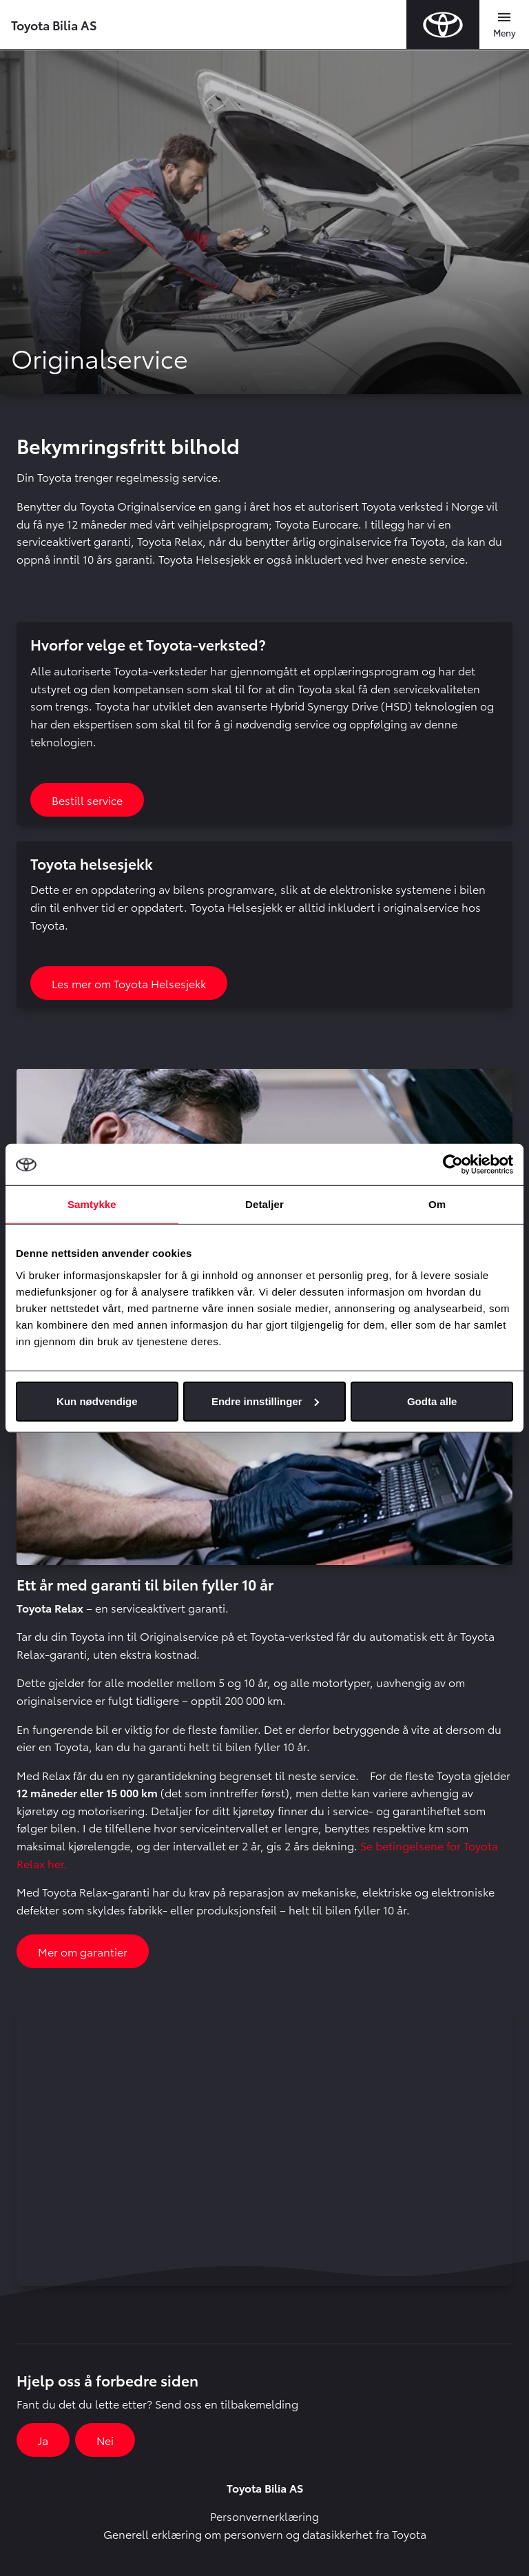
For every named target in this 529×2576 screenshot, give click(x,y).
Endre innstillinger (265, 1401)
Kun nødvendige (97, 1401)
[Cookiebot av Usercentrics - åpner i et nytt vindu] (453, 1164)
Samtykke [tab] (92, 1204)
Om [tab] (437, 1204)
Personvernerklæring (264, 2516)
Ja (43, 2440)
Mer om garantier (82, 1951)
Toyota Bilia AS (54, 24)
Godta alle (432, 1401)
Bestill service (87, 800)
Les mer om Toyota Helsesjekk (129, 983)
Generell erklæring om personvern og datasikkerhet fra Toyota (264, 2534)
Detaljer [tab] (264, 1204)
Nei (105, 2440)
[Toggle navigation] (504, 25)
